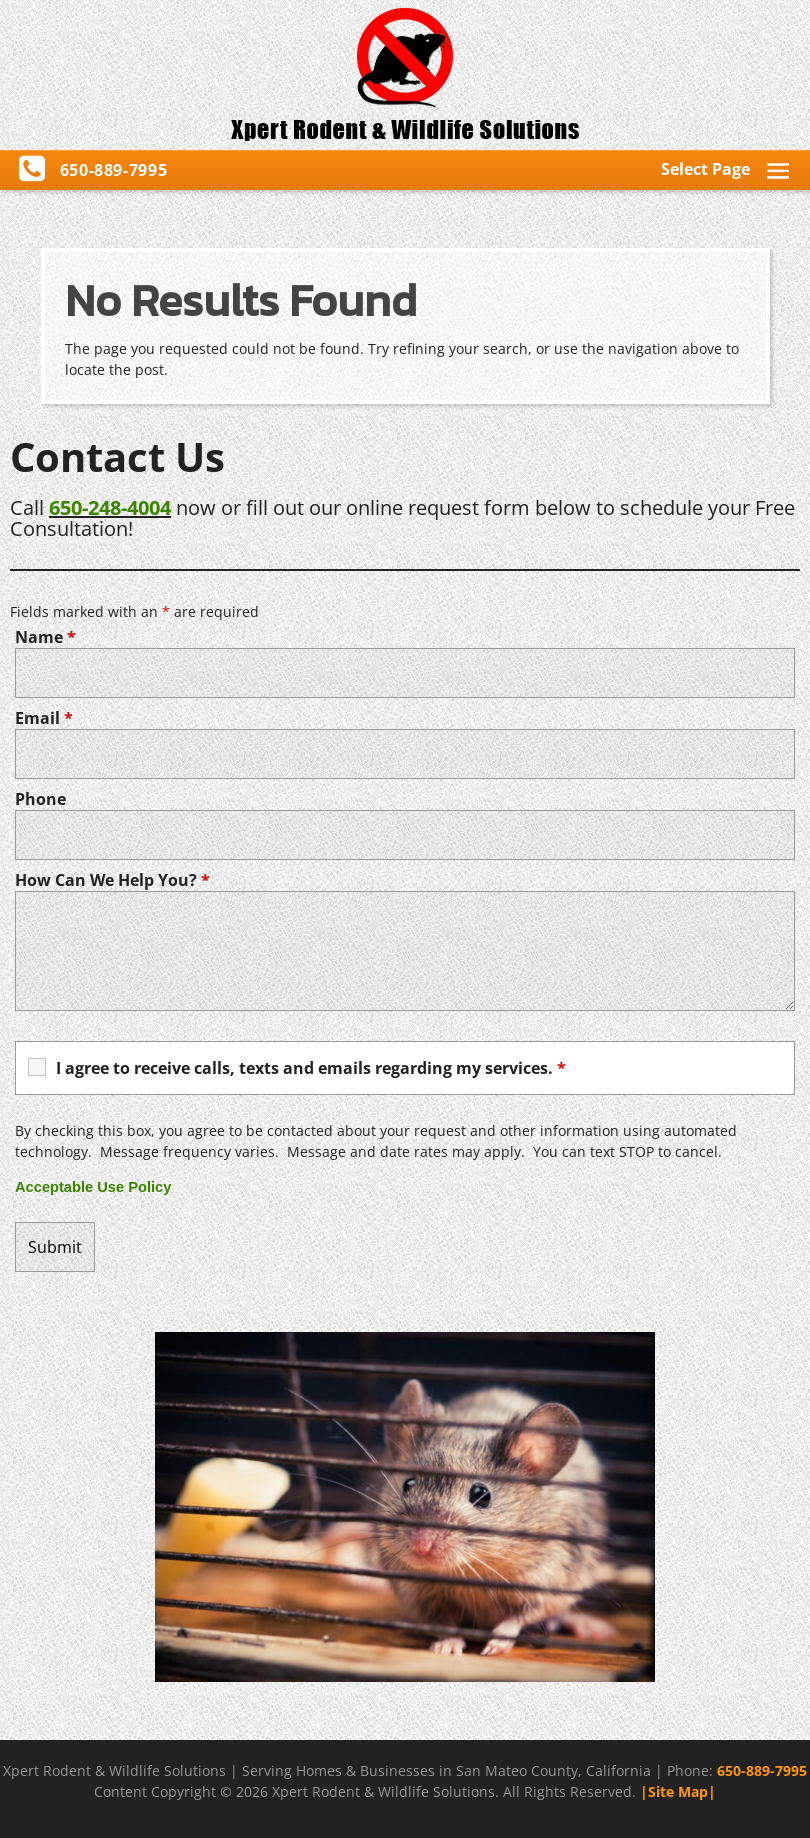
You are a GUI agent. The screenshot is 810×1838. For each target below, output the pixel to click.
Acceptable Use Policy (93, 1187)
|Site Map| (678, 1791)
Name (45, 637)
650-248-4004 (110, 507)
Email (44, 718)
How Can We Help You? (112, 880)
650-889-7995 (762, 1770)
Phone (40, 799)
